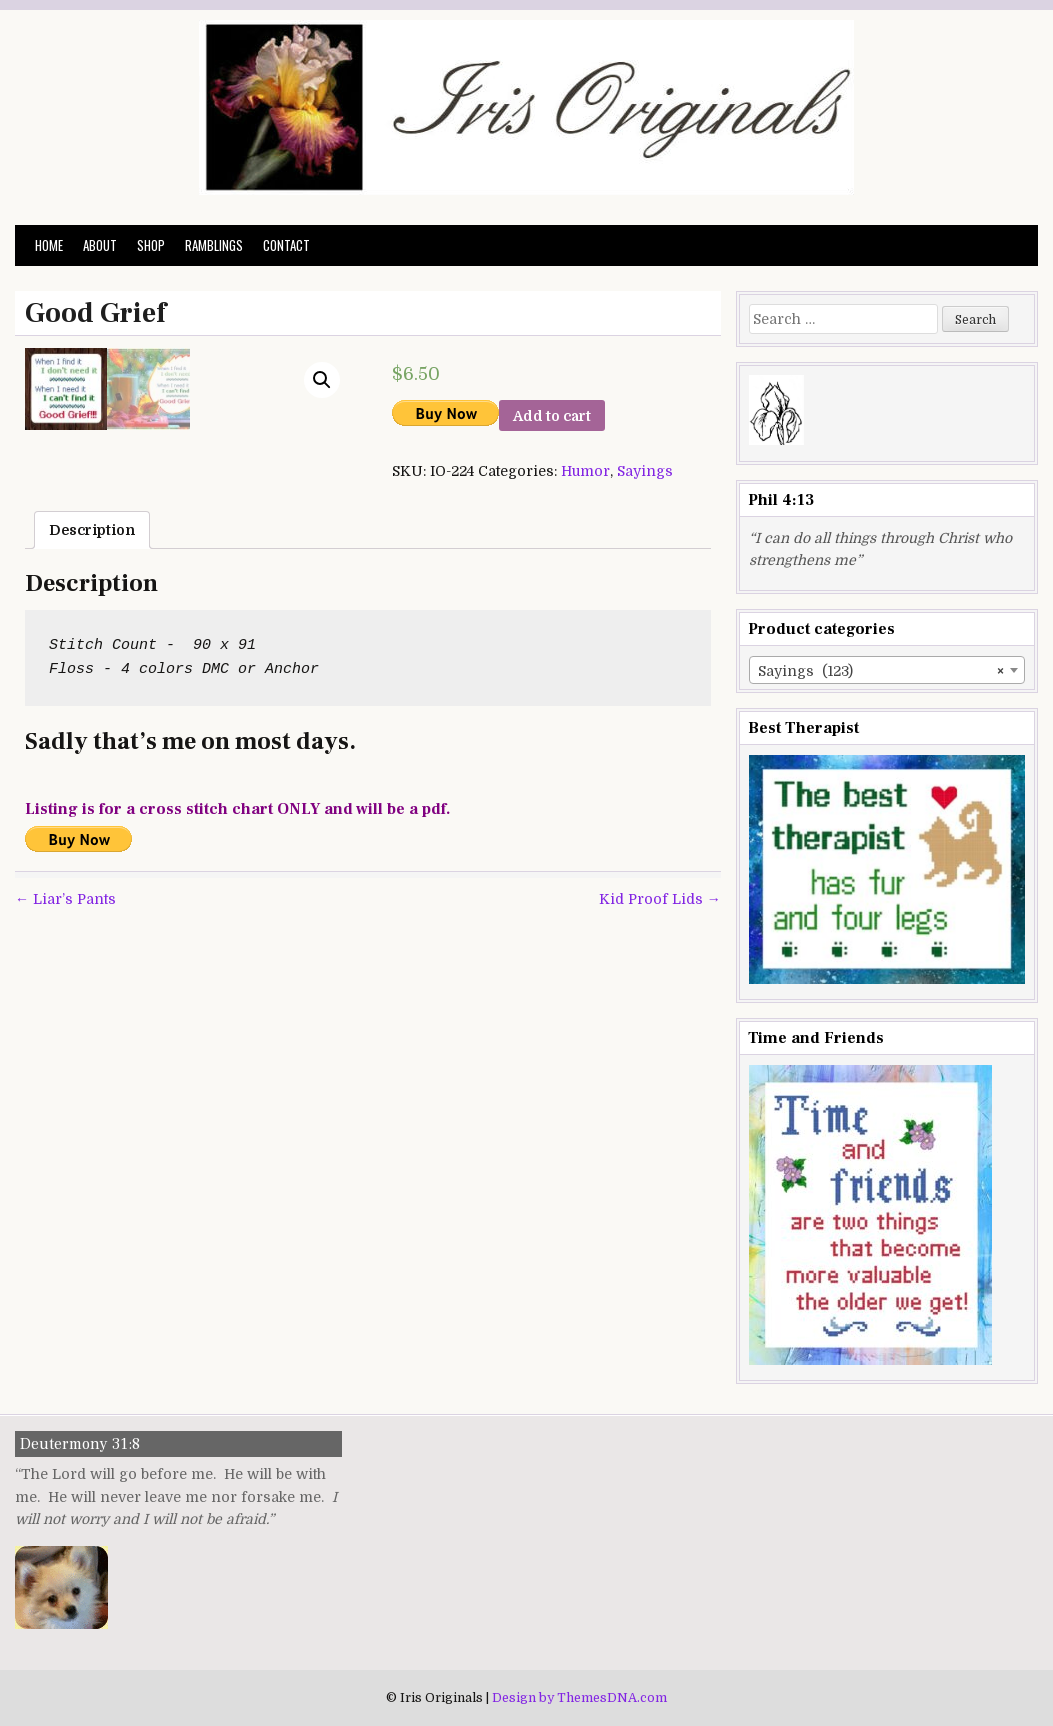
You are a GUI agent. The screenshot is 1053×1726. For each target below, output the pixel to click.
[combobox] (887, 670)
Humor (585, 471)
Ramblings (214, 245)
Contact (286, 245)
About (100, 245)
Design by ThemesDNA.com (579, 1698)
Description (92, 802)
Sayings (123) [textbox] (881, 671)
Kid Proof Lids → (660, 1171)
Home (49, 245)
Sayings (645, 471)
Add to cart (552, 416)
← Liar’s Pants (65, 1171)
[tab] (92, 802)
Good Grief (95, 313)
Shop (151, 245)
